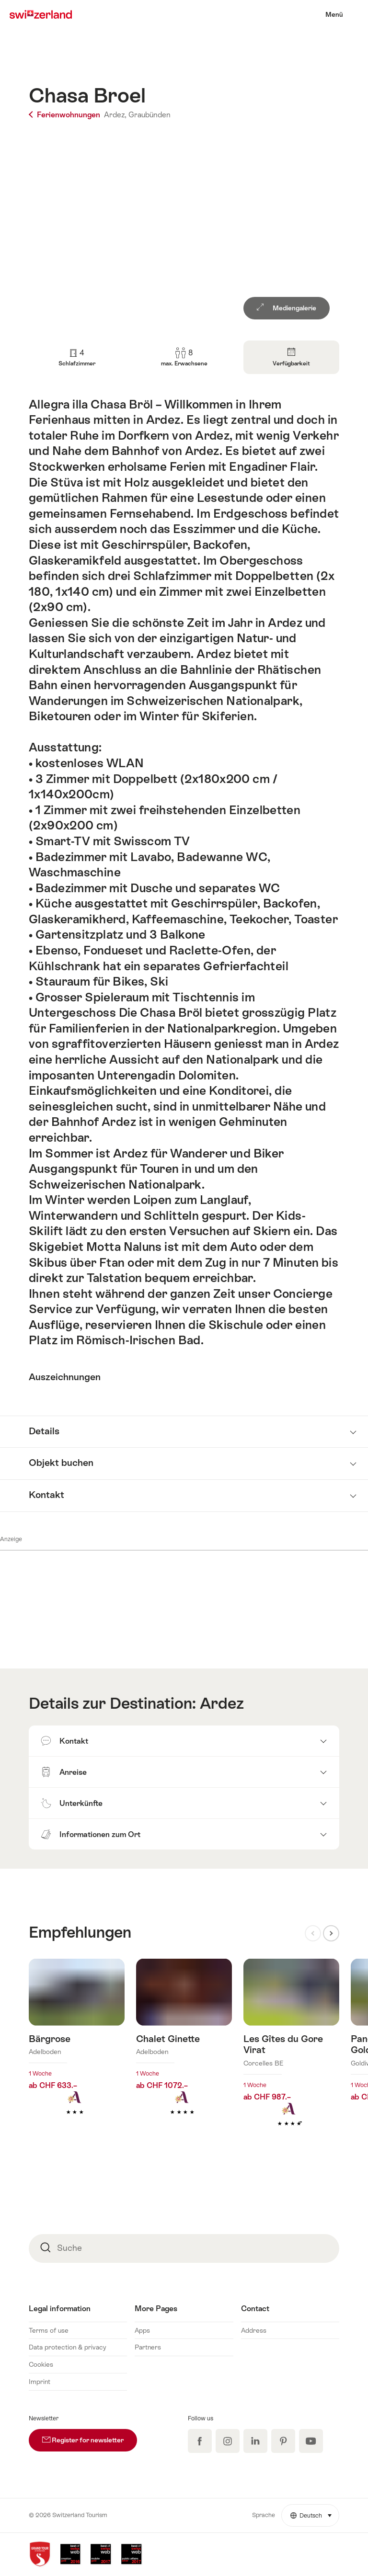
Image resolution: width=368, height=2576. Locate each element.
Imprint (39, 2381)
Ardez (222, 1703)
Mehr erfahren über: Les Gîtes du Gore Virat (291, 2057)
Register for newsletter (89, 2436)
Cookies (41, 2364)
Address (253, 2330)
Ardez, (115, 114)
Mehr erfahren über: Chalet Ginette (184, 2052)
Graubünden (149, 114)
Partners (148, 2347)
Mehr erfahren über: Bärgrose (77, 2052)
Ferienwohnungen (65, 114)
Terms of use (49, 2330)
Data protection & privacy (67, 2347)
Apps (142, 2330)
